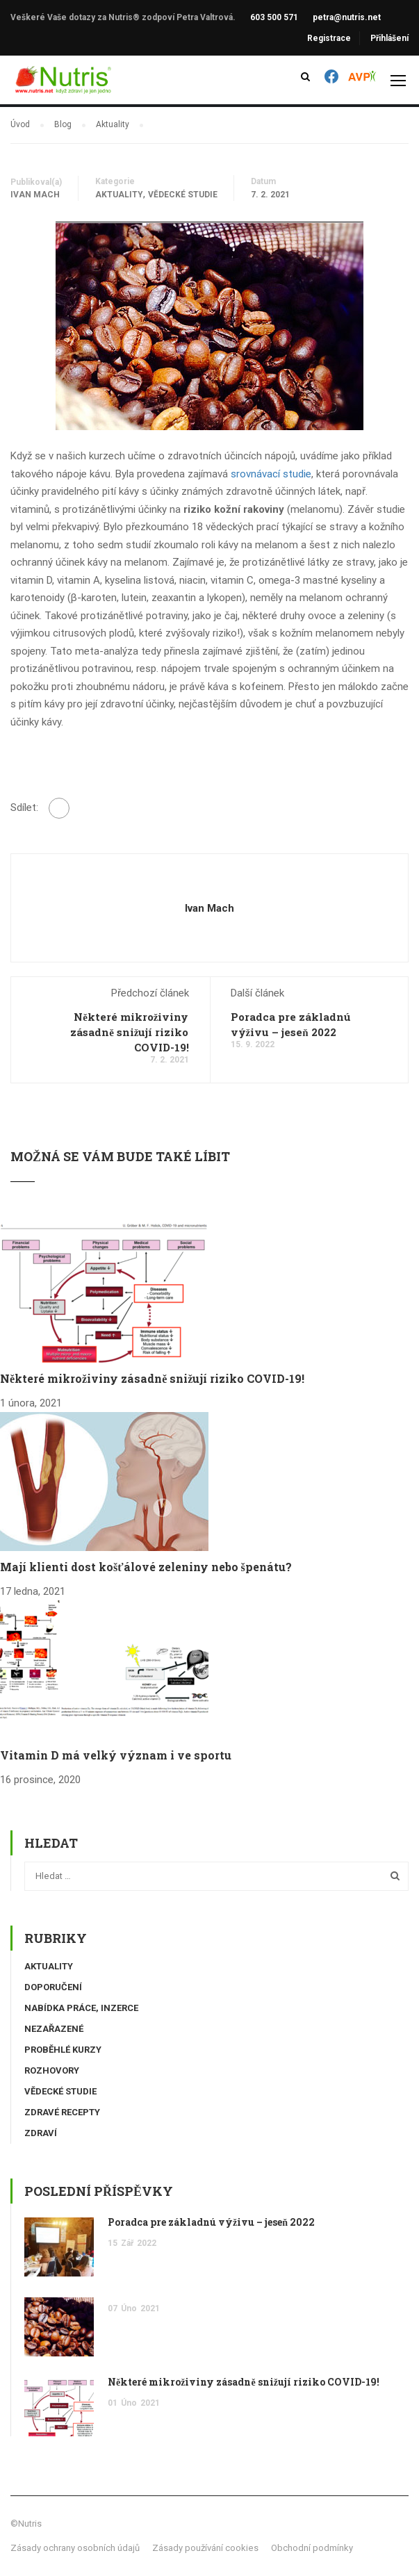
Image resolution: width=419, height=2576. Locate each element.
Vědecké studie (182, 194)
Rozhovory (51, 2070)
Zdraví (40, 2133)
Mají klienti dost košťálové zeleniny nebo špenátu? (146, 1566)
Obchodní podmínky (312, 2548)
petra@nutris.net (347, 17)
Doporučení (53, 1987)
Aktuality (119, 194)
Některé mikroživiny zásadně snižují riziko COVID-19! (129, 1032)
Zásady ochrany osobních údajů (75, 2548)
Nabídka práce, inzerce (81, 2008)
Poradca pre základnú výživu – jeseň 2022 (211, 2222)
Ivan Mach (35, 194)
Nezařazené (53, 2029)
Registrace (329, 38)
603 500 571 (274, 17)
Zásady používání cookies (205, 2548)
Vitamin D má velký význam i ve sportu (115, 1755)
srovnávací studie (271, 474)
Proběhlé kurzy (62, 2049)
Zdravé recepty (62, 2112)
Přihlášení (389, 38)
